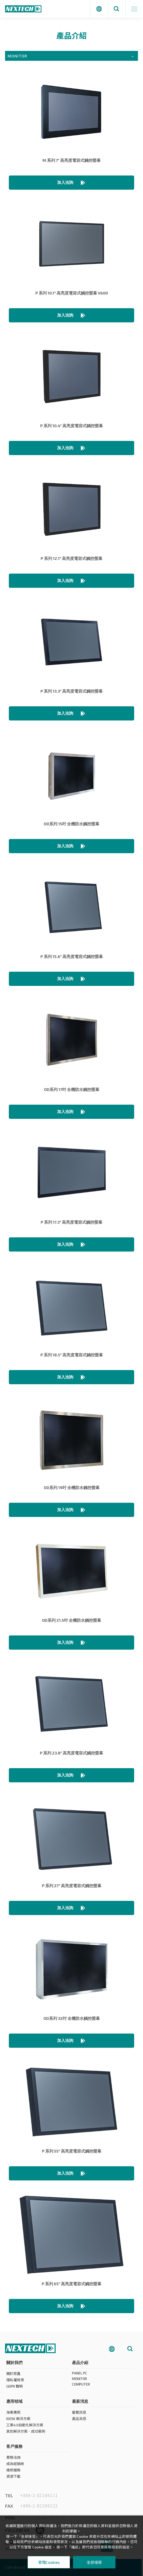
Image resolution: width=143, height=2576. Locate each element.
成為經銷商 (15, 2465)
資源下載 (13, 2477)
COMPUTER (81, 2385)
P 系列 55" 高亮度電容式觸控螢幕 (71, 2151)
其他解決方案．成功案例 (25, 2432)
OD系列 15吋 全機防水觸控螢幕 (71, 823)
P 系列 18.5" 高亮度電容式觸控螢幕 (71, 1354)
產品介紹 (80, 2363)
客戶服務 (14, 2447)
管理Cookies (49, 2562)
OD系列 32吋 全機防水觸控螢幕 (71, 2018)
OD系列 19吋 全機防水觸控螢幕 (72, 1487)
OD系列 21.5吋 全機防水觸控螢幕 (71, 1620)
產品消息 (79, 2419)
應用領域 (14, 2402)
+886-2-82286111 (39, 2497)
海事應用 (13, 2413)
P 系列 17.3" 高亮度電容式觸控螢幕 (71, 1222)
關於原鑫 (13, 2374)
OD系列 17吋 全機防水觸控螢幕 (71, 1089)
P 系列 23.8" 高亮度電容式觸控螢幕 (71, 1752)
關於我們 (14, 2363)
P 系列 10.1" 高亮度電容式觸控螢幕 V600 (71, 292)
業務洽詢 (13, 2458)
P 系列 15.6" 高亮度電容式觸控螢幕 (71, 956)
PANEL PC (79, 2374)
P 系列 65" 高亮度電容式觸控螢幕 (71, 2283)
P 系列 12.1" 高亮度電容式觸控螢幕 (71, 558)
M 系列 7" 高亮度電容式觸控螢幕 (71, 160)
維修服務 (13, 2471)
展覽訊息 (79, 2413)
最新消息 (80, 2402)
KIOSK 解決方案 (18, 2419)
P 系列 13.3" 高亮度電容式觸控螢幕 (71, 691)
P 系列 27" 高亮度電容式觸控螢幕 (71, 1885)
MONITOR (79, 2379)
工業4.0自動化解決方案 (24, 2426)
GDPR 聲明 (14, 2387)
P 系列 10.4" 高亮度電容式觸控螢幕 (71, 425)
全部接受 (94, 2562)
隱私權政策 (15, 2381)
